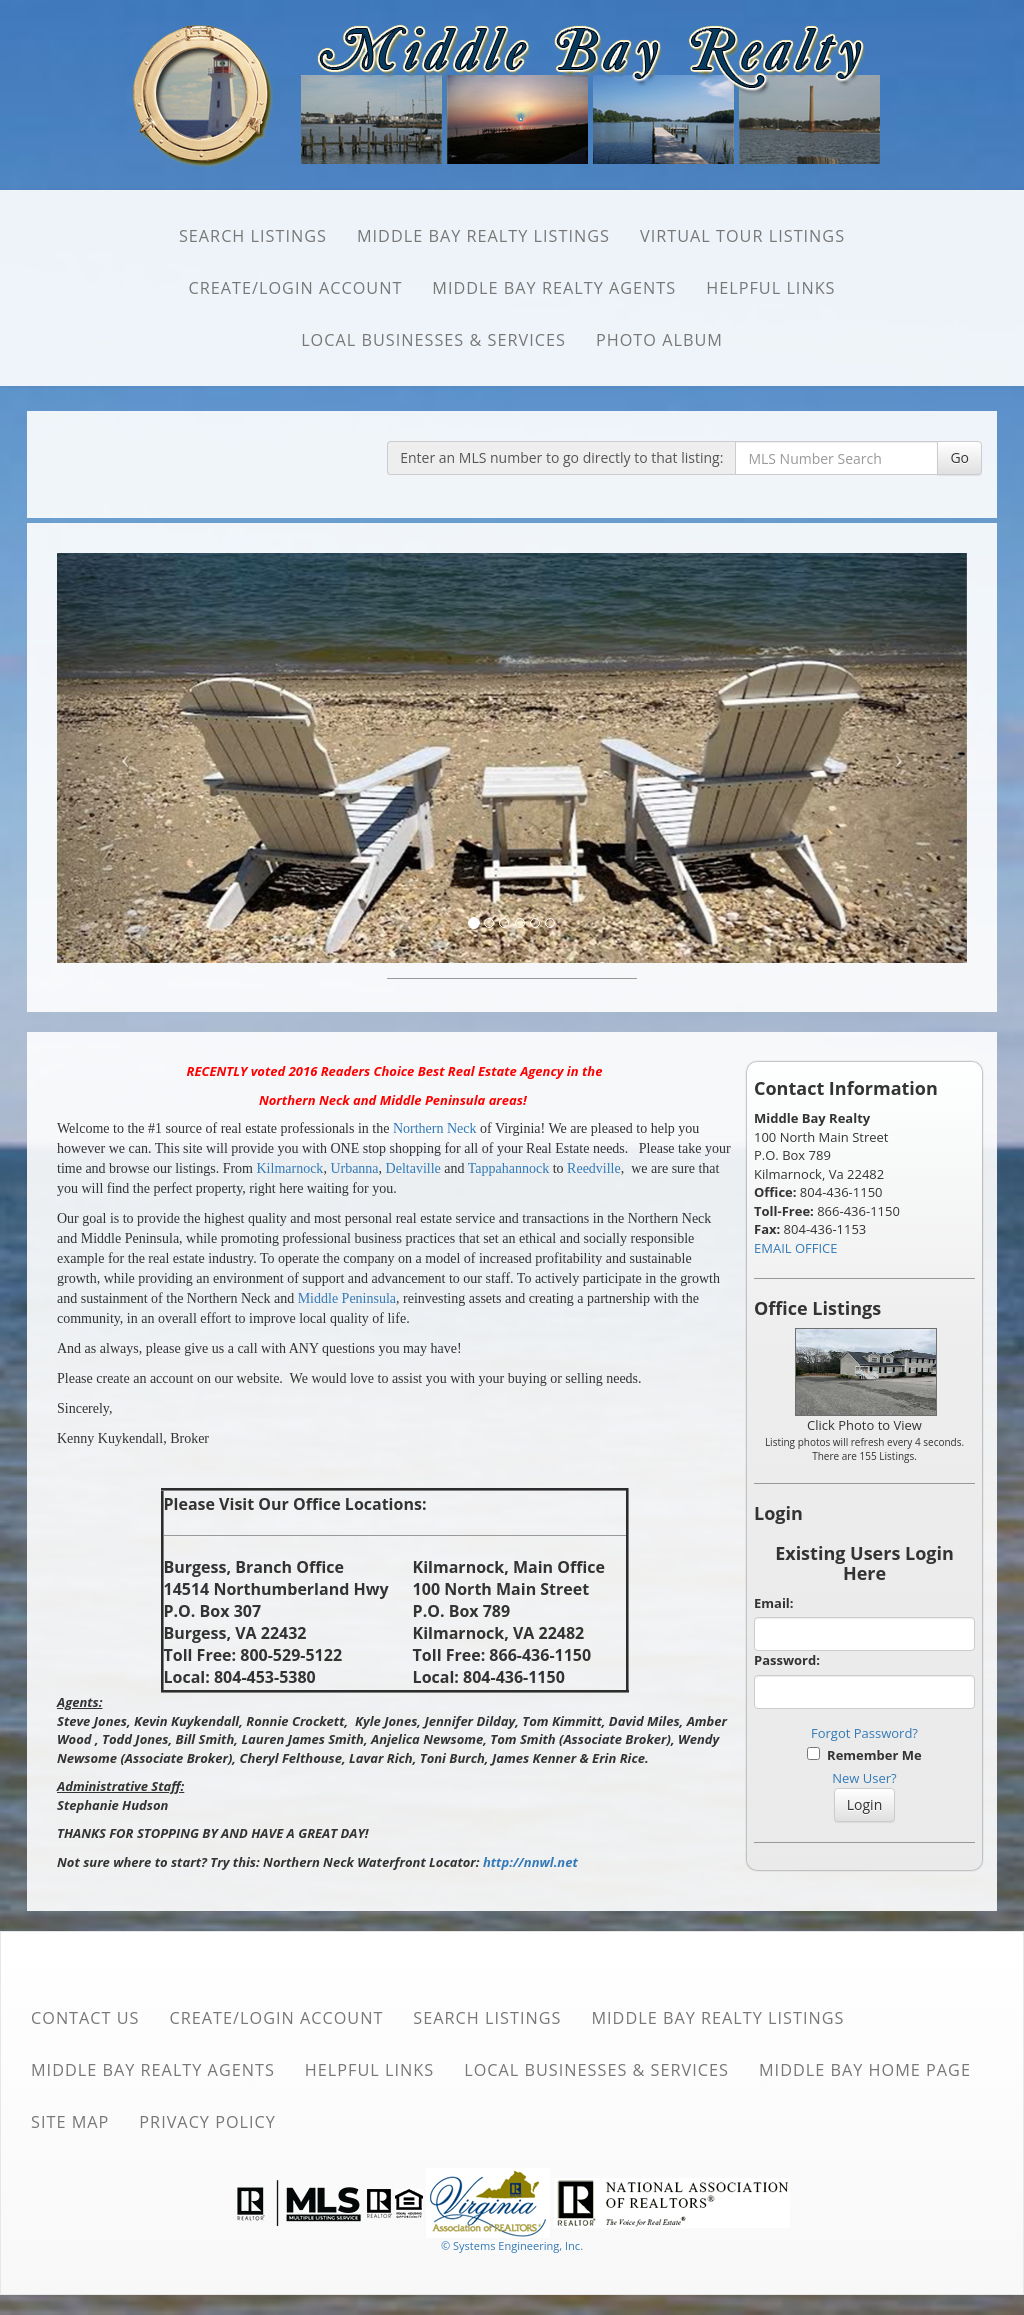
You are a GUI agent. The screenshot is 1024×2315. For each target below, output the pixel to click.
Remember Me (864, 1755)
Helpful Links (770, 288)
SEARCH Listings (253, 236)
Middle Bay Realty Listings (483, 236)
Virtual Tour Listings (742, 236)
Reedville (594, 1168)
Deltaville (413, 1168)
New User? (864, 1778)
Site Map (70, 2122)
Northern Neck (435, 1128)
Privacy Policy (207, 2122)
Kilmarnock (290, 1168)
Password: (787, 1660)
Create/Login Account (295, 288)
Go (959, 457)
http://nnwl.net (530, 1862)
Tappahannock (508, 1168)
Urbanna (354, 1168)
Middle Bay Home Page (865, 2070)
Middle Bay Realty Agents (554, 288)
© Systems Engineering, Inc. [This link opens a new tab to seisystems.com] (512, 2245)
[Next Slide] (899, 758)
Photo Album (659, 340)
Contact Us (85, 2018)
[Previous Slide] (125, 758)
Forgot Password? (864, 1733)
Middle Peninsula (347, 1298)
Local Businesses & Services (433, 340)
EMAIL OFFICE (796, 1248)
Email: (774, 1603)
